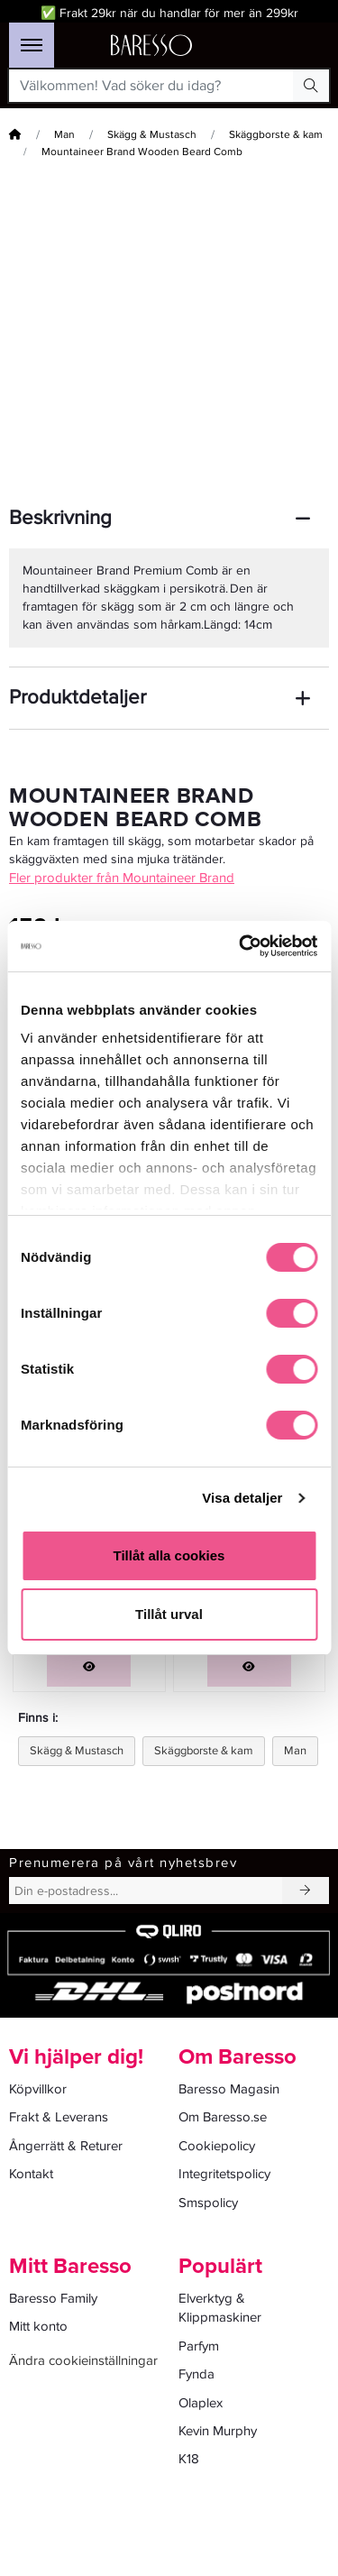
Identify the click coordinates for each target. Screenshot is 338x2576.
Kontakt (31, 2174)
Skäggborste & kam (276, 135)
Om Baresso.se (222, 2117)
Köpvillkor (38, 2089)
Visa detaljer (242, 1497)
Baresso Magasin (228, 2089)
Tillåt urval (169, 1614)
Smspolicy (208, 2202)
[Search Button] (311, 85)
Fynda (196, 2374)
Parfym (198, 2346)
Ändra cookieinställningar (83, 2360)
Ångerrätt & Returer (66, 2146)
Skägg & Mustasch (151, 135)
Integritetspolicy (224, 2174)
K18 (188, 2459)
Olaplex (200, 2403)
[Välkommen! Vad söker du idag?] (151, 85)
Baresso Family (53, 2298)
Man (64, 135)
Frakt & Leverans (58, 2117)
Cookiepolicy (216, 2146)
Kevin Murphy (217, 2431)
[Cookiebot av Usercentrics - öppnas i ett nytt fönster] (240, 946)
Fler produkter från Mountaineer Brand (121, 877)
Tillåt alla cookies (169, 1555)
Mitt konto (38, 2326)
